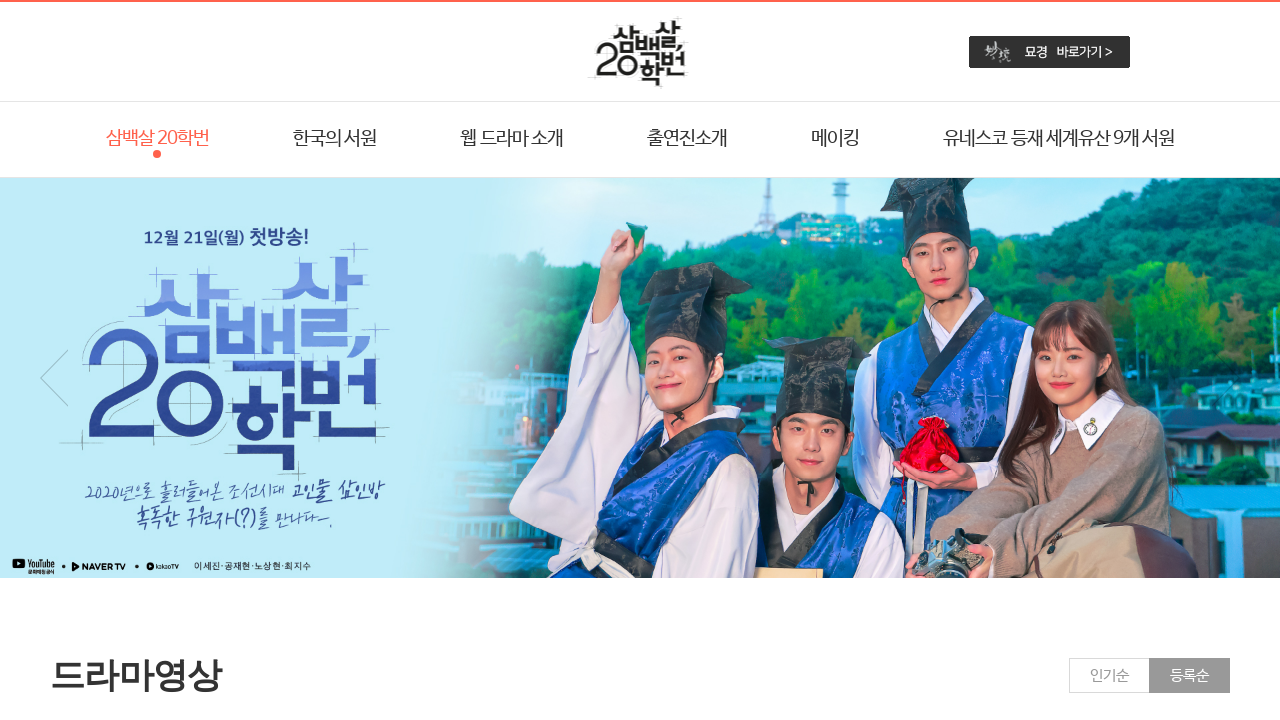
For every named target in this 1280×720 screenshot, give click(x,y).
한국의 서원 (334, 139)
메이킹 (835, 139)
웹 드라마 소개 (511, 139)
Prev (54, 378)
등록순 (1189, 675)
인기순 (1109, 675)
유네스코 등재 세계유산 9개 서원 (1058, 139)
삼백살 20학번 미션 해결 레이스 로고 (640, 52)
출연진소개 (687, 139)
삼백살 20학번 (157, 139)
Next (1226, 378)
